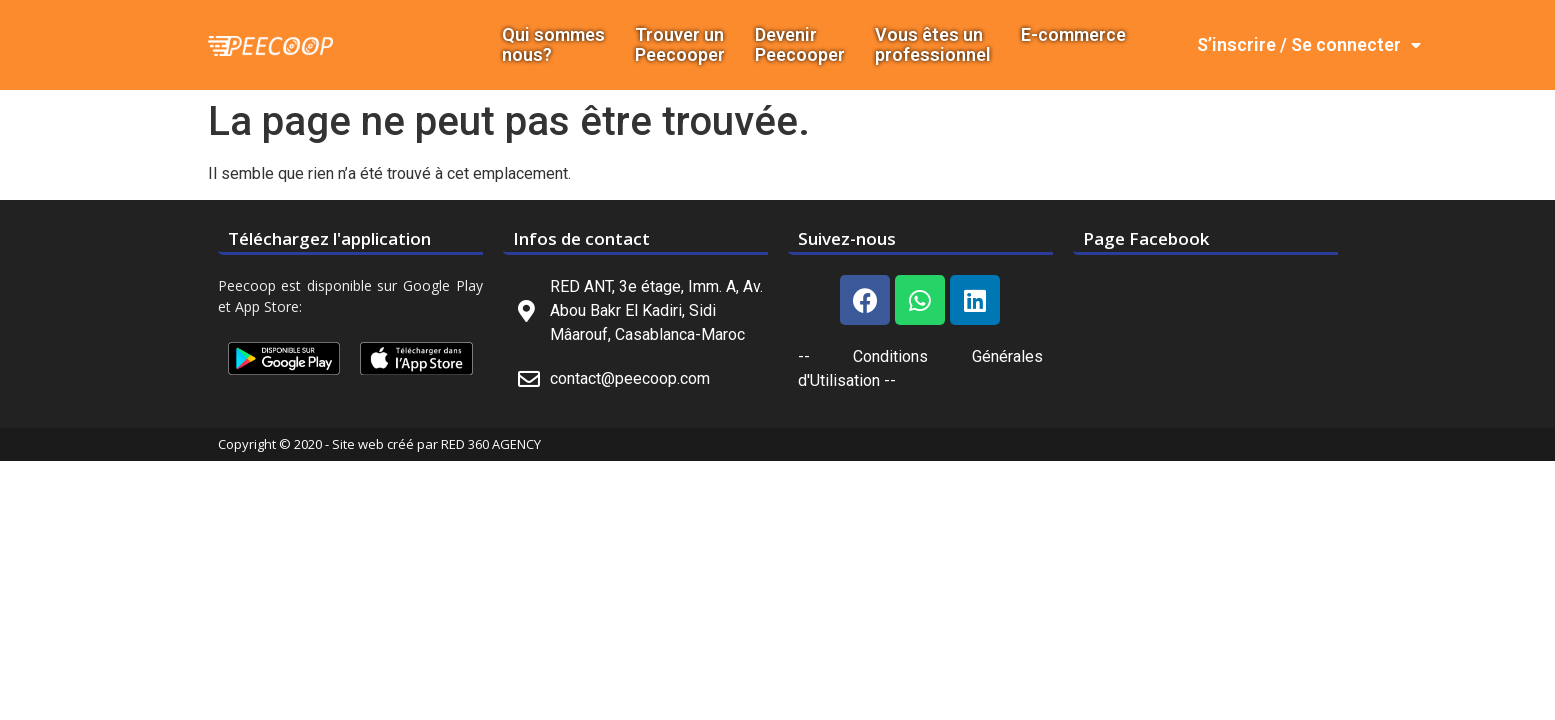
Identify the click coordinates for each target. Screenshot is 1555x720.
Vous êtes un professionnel (933, 45)
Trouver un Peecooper (680, 45)
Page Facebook (1146, 238)
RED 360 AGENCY (491, 444)
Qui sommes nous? (553, 45)
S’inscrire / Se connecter (1309, 45)
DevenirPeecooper (800, 45)
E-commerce (1073, 35)
